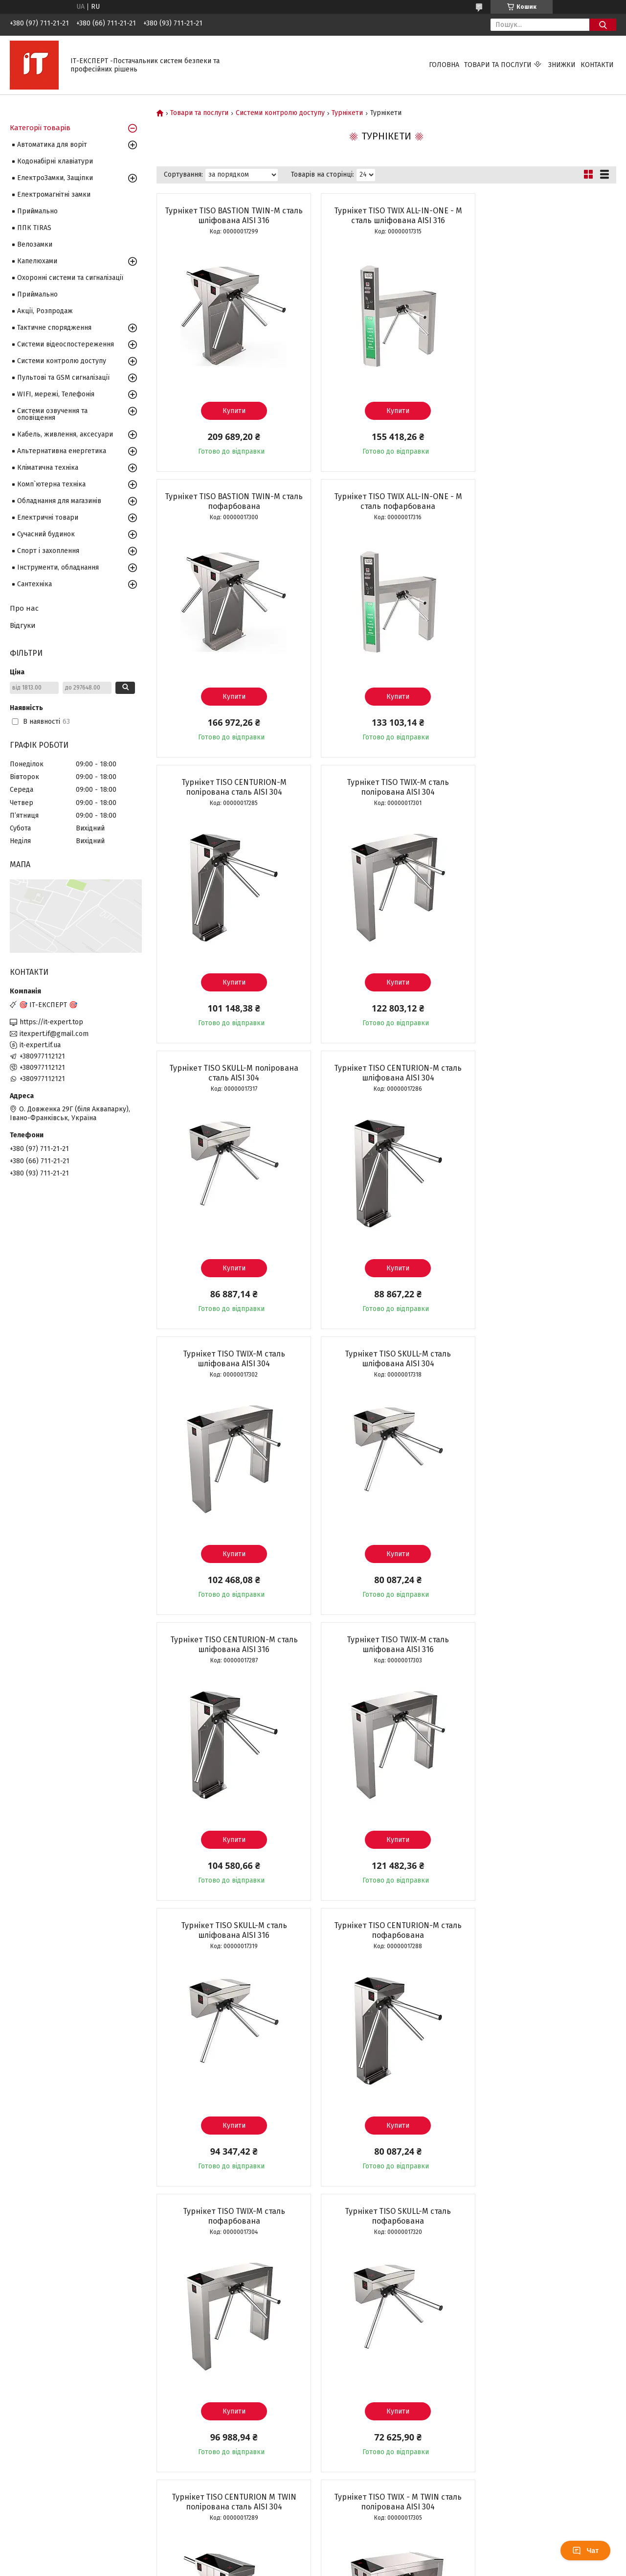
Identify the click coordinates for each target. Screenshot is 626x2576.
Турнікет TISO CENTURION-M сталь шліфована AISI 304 (386, 787)
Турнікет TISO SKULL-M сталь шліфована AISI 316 (230, 1358)
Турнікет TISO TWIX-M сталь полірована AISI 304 (542, 501)
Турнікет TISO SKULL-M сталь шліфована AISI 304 (230, 1072)
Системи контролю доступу (280, 113)
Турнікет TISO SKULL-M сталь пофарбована (230, 1644)
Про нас (24, 608)
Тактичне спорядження (54, 327)
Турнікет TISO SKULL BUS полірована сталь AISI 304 (230, 1930)
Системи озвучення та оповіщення (52, 414)
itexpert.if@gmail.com (54, 1034)
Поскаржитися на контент (300, 2566)
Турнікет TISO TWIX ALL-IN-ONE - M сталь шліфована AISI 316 (386, 215)
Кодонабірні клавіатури (55, 161)
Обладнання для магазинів (59, 501)
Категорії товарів (40, 127)
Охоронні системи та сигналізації (70, 278)
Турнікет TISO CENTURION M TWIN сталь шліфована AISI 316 (542, 2216)
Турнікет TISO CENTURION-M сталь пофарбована (386, 1358)
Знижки (562, 65)
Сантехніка (34, 584)
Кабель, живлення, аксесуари (65, 434)
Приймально (37, 211)
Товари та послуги (498, 65)
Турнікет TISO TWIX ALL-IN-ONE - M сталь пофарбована (230, 501)
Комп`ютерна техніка (51, 484)
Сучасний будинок (46, 534)
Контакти (597, 65)
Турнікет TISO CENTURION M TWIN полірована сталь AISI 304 (386, 1644)
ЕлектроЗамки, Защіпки (55, 178)
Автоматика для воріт (52, 144)
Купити (230, 411)
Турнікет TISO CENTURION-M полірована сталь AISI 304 (386, 501)
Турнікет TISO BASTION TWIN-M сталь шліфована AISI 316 (230, 215)
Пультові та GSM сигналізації (63, 377)
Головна (444, 65)
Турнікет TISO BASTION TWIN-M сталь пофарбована (542, 215)
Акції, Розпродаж (45, 311)
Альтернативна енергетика (61, 451)
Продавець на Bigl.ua (313, 2557)
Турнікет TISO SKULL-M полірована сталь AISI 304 (229, 787)
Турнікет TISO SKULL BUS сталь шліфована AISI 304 (386, 2216)
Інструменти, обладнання (58, 567)
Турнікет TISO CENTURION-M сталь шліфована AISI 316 (386, 1072)
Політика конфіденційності (378, 2566)
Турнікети (347, 113)
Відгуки (23, 625)
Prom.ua (359, 2549)
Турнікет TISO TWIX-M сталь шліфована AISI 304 (542, 787)
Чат (585, 2550)
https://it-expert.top (51, 1022)
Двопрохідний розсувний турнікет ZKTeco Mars (386, 1930)
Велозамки (34, 244)
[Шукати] (602, 25)
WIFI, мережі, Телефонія (55, 394)
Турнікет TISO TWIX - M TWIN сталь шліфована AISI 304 (230, 2216)
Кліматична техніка (47, 467)
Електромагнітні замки (53, 194)
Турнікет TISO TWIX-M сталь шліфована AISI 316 (542, 1072)
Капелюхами (37, 261)
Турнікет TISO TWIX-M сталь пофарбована (542, 1358)
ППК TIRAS (34, 228)
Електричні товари (47, 517)
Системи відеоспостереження (65, 344)
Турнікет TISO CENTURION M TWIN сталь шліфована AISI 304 (542, 1930)
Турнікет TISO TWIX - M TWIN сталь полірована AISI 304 (542, 1644)
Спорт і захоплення (48, 551)
